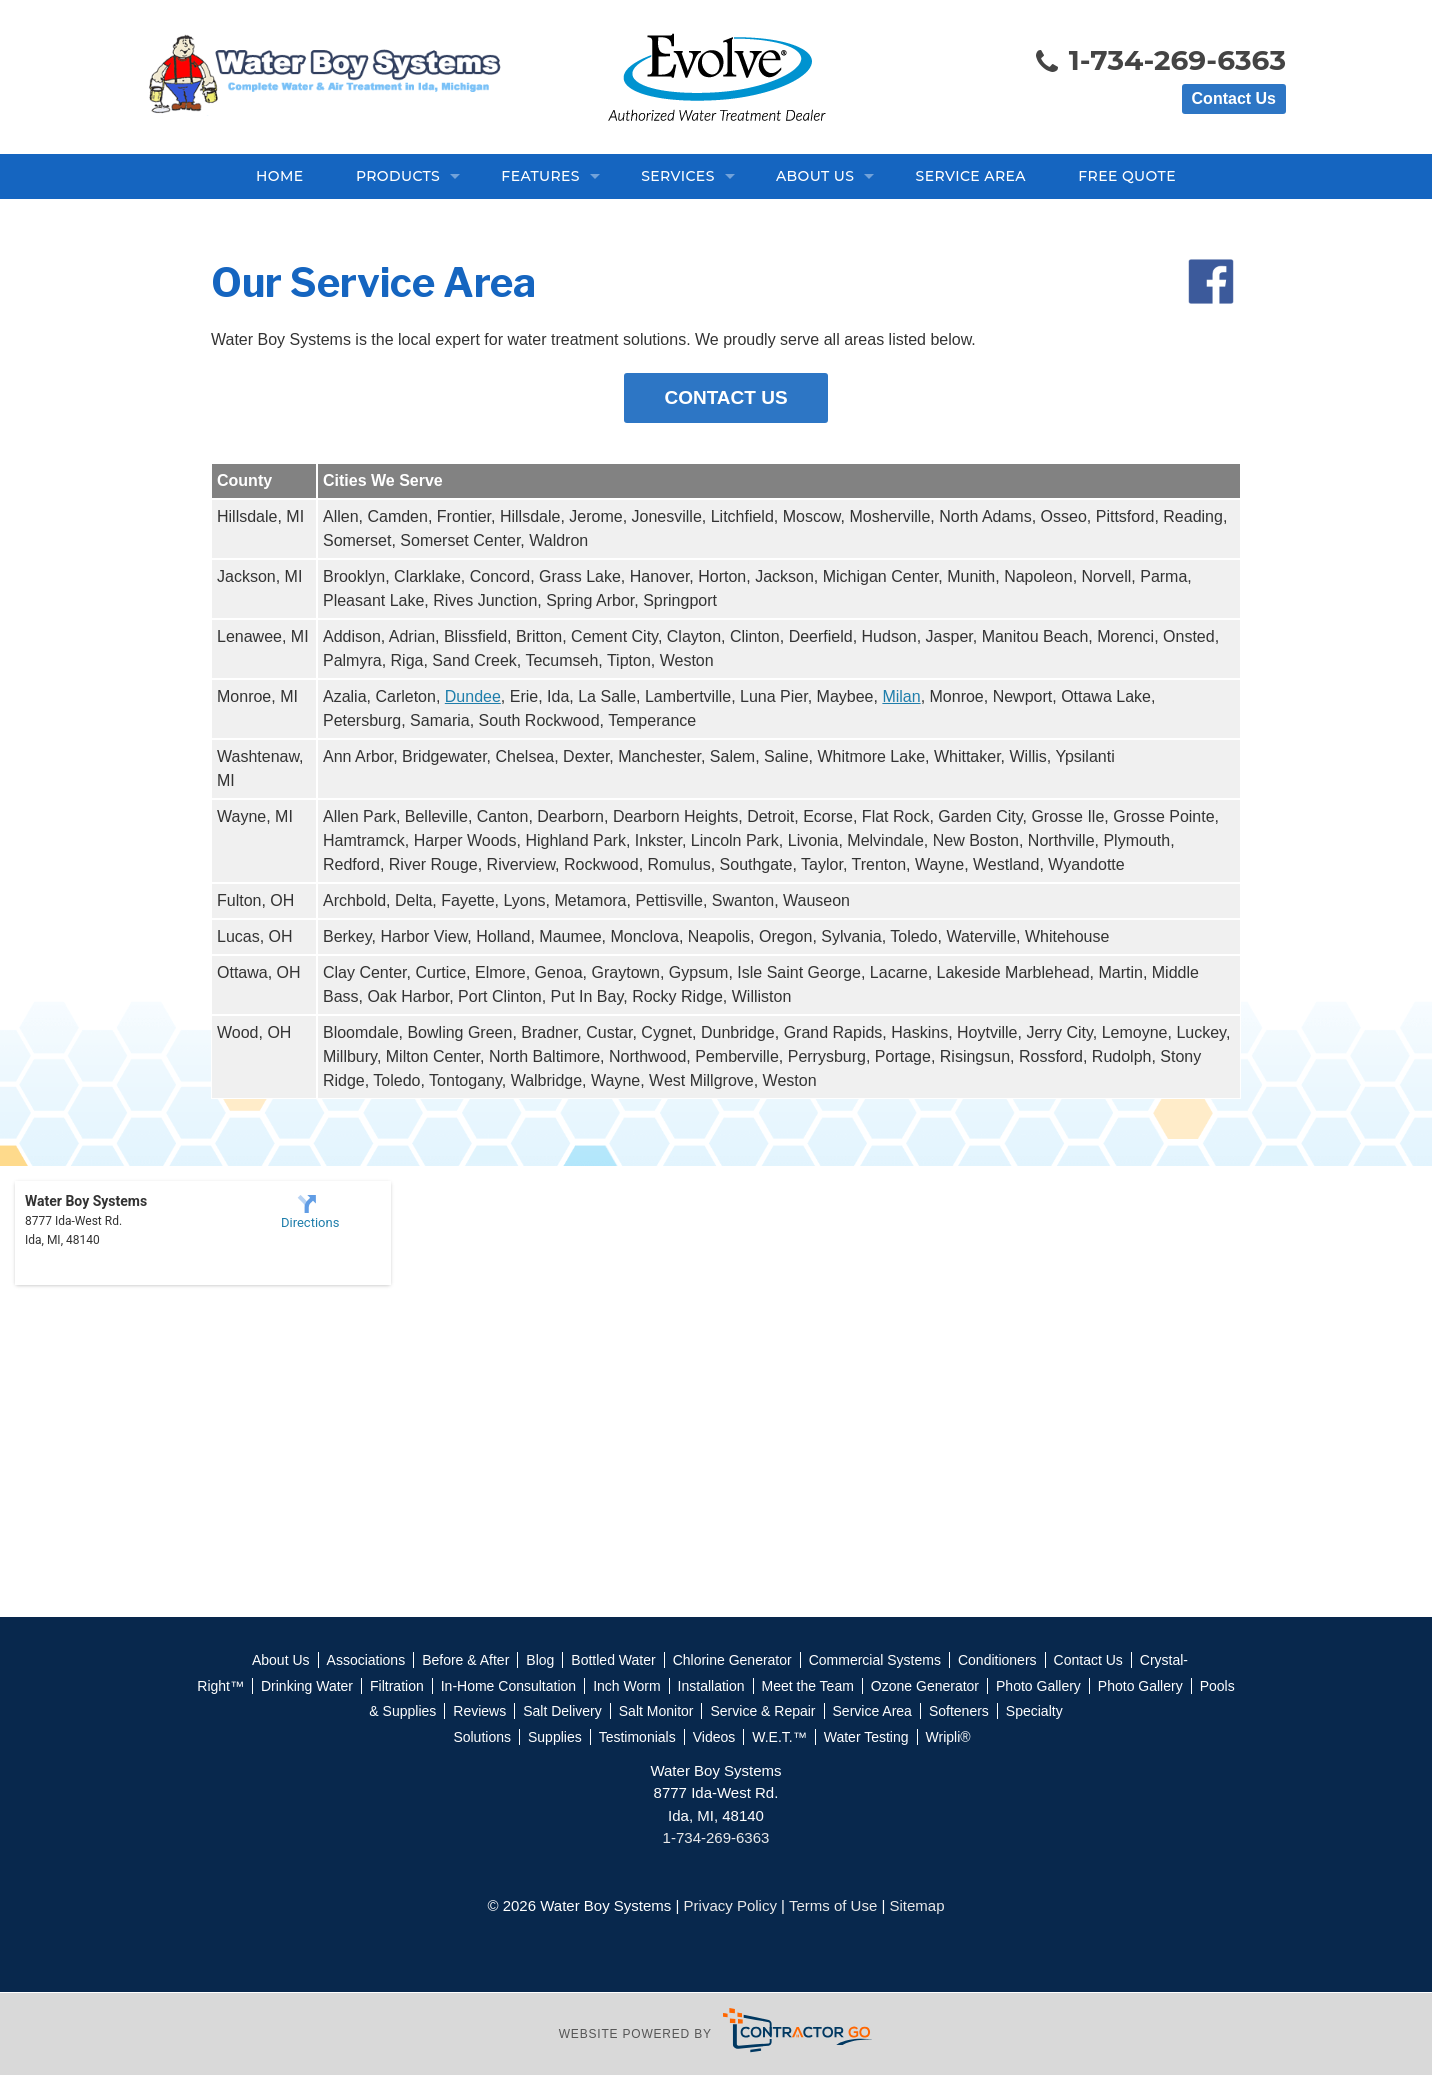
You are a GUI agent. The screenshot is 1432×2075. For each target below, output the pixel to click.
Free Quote (1127, 176)
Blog (540, 1660)
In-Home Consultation (508, 1686)
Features (540, 176)
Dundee (473, 696)
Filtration (397, 1686)
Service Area (971, 176)
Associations (366, 1660)
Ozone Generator (925, 1686)
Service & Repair (762, 1711)
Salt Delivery (562, 1711)
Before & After (465, 1660)
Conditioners (997, 1660)
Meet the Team (808, 1686)
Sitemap (917, 1905)
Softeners (959, 1711)
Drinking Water (307, 1686)
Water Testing (866, 1737)
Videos (714, 1737)
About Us (815, 176)
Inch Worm (626, 1686)
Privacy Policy (730, 1905)
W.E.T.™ (779, 1737)
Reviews (479, 1711)
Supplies (555, 1737)
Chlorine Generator (732, 1660)
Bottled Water (613, 1660)
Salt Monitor (656, 1711)
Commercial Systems (875, 1660)
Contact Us (1234, 98)
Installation (711, 1686)
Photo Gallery (1038, 1686)
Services (678, 176)
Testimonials (637, 1737)
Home (279, 176)
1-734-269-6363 (1159, 62)
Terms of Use (833, 1905)
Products (398, 176)
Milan (901, 696)
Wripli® (948, 1737)
